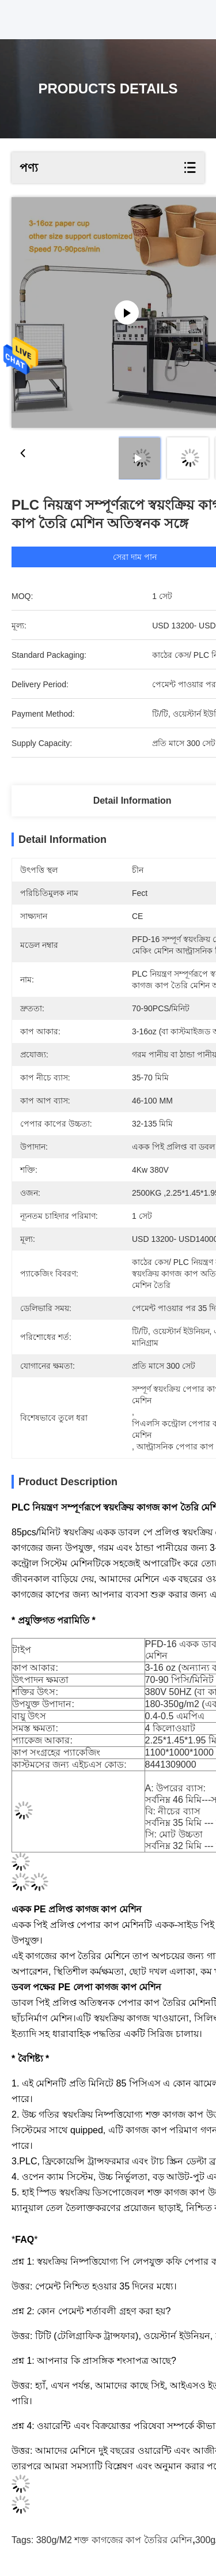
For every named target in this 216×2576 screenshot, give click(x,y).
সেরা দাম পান (135, 557)
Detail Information (132, 800)
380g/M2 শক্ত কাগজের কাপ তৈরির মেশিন (114, 2540)
